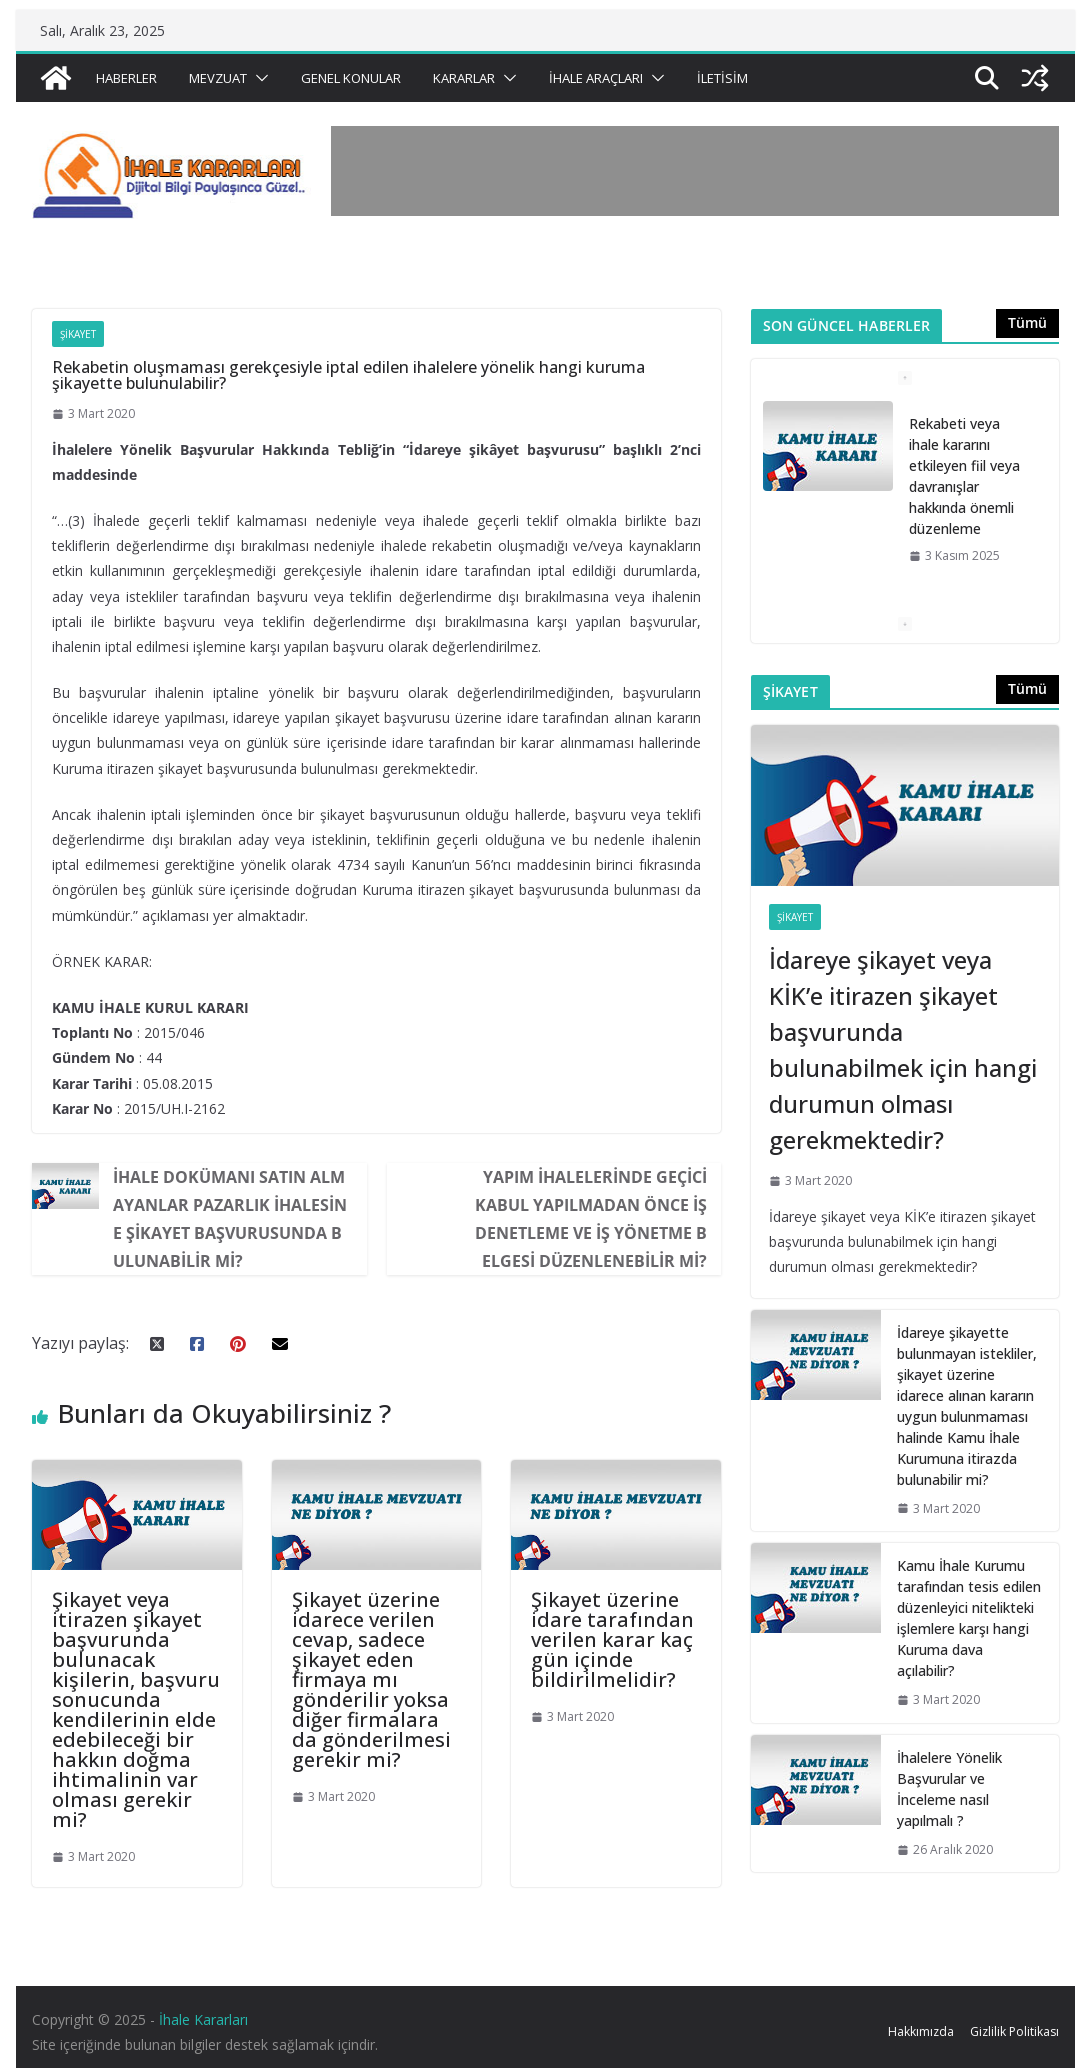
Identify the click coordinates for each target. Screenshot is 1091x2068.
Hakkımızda (921, 2031)
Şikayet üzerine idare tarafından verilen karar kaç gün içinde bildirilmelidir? (612, 1639)
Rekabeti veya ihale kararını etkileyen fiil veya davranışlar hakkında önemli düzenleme (964, 476)
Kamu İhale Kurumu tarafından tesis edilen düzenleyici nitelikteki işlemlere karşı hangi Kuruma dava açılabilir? (969, 1618)
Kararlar (464, 78)
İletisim (722, 78)
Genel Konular (351, 78)
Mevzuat (218, 78)
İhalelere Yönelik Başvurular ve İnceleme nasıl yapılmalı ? (949, 1789)
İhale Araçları (596, 78)
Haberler (126, 78)
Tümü (1027, 322)
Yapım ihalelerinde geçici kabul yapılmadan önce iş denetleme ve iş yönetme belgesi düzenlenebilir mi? (591, 1219)
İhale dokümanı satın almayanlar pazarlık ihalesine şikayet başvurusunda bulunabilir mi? (230, 1219)
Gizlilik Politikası (1014, 2031)
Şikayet (78, 334)
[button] (258, 78)
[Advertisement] (695, 171)
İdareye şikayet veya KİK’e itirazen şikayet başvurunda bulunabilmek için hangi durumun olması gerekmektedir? (903, 1049)
